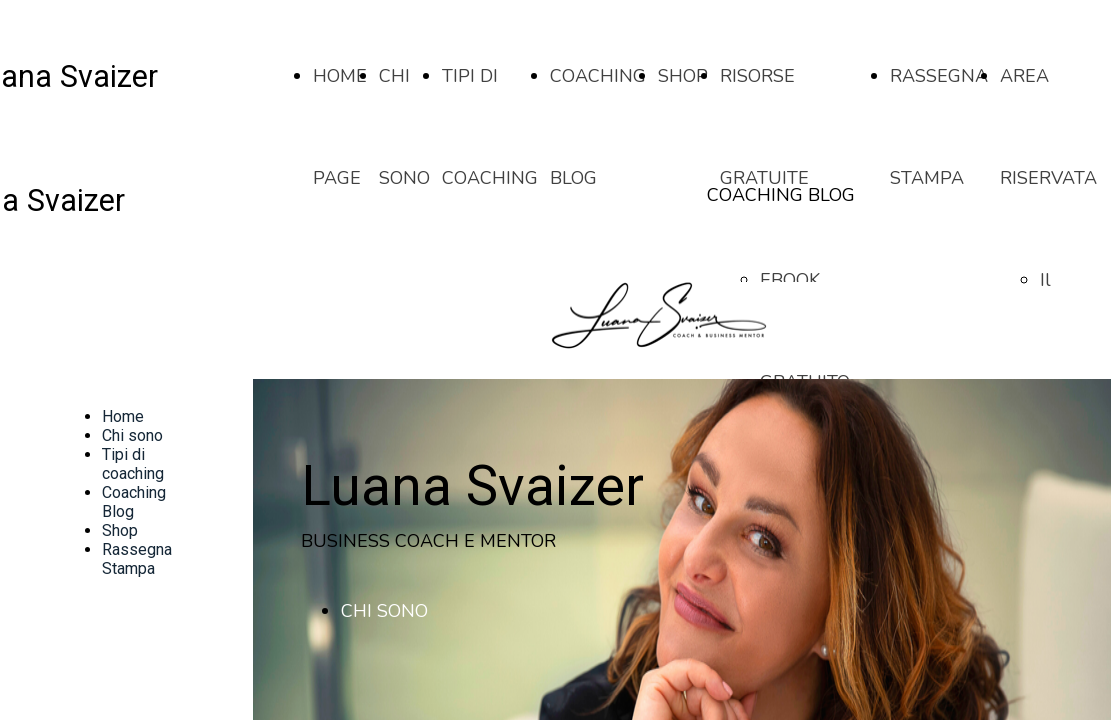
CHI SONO (384, 611)
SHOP (683, 76)
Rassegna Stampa (137, 559)
